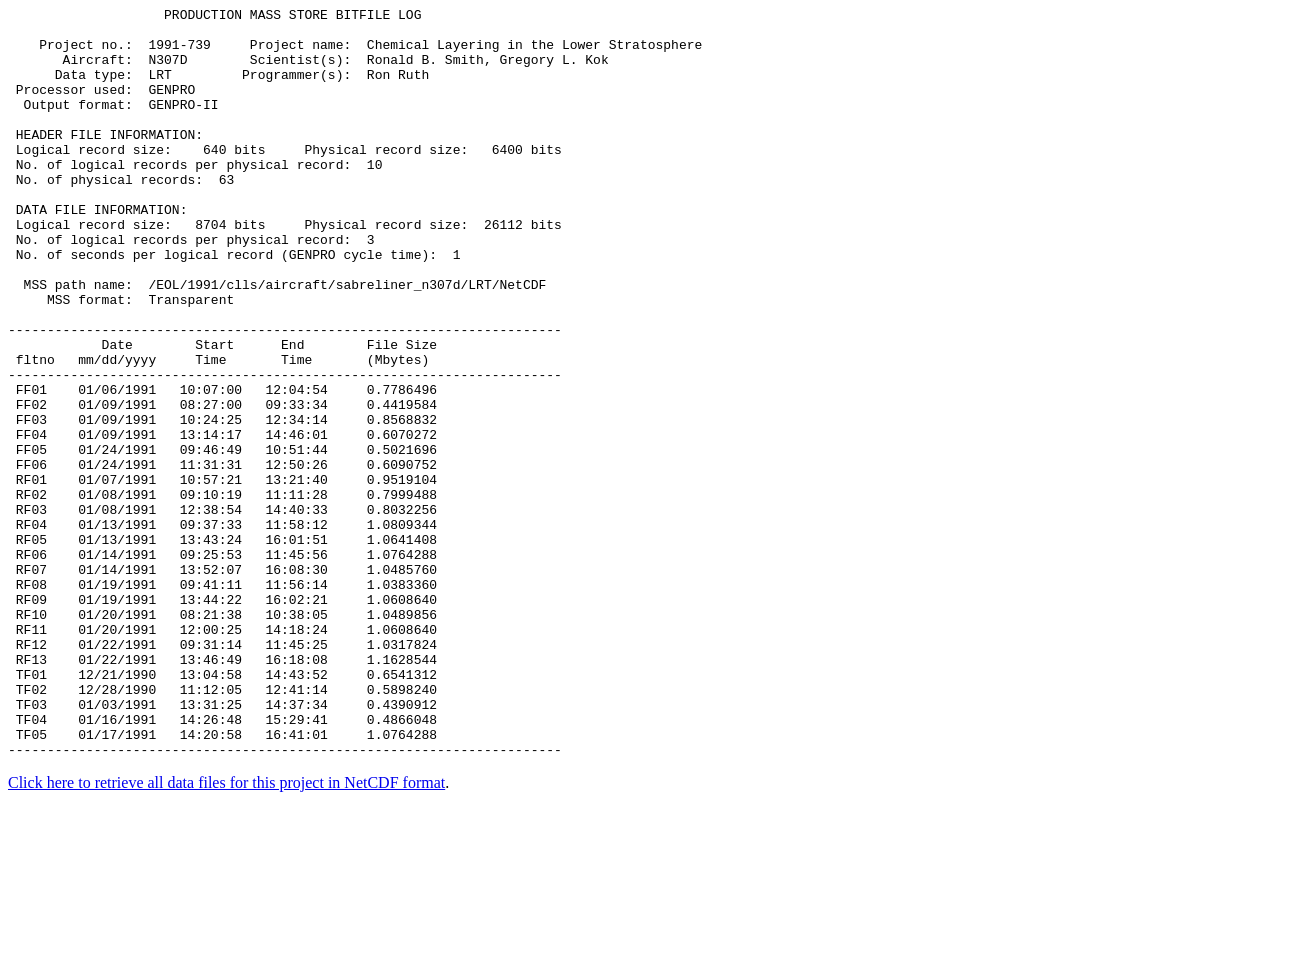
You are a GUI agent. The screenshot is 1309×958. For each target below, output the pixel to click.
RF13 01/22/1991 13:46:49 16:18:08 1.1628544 (222, 791)
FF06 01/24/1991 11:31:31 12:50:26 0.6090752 (222, 557)
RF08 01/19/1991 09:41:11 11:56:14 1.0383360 (222, 701)
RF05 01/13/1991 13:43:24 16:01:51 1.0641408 (222, 647)
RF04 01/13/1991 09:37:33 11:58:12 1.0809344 (222, 629)
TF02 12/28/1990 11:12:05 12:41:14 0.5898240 (222, 827)
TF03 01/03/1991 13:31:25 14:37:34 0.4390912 (222, 845)
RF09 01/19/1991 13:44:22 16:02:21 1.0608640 (222, 719)
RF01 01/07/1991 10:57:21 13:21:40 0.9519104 (222, 575)
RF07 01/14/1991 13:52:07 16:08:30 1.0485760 (222, 683)
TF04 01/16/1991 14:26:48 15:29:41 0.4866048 (222, 863)
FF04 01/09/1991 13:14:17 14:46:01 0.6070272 (222, 521)
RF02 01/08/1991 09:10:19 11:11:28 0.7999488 (222, 593)
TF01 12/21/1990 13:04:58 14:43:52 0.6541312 (222, 809)
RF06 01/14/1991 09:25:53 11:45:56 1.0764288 (222, 665)
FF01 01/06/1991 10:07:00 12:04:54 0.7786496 (222, 467)
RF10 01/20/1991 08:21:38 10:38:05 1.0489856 (222, 737)
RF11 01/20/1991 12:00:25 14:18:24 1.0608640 (222, 755)
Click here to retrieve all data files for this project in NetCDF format (226, 932)
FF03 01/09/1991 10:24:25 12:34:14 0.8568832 (222, 503)
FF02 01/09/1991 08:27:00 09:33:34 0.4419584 (222, 485)
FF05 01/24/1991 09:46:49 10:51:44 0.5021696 (222, 539)
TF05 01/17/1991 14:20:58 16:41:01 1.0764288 (222, 881)
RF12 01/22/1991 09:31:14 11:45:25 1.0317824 (222, 773)
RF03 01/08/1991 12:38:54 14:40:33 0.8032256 (222, 611)
